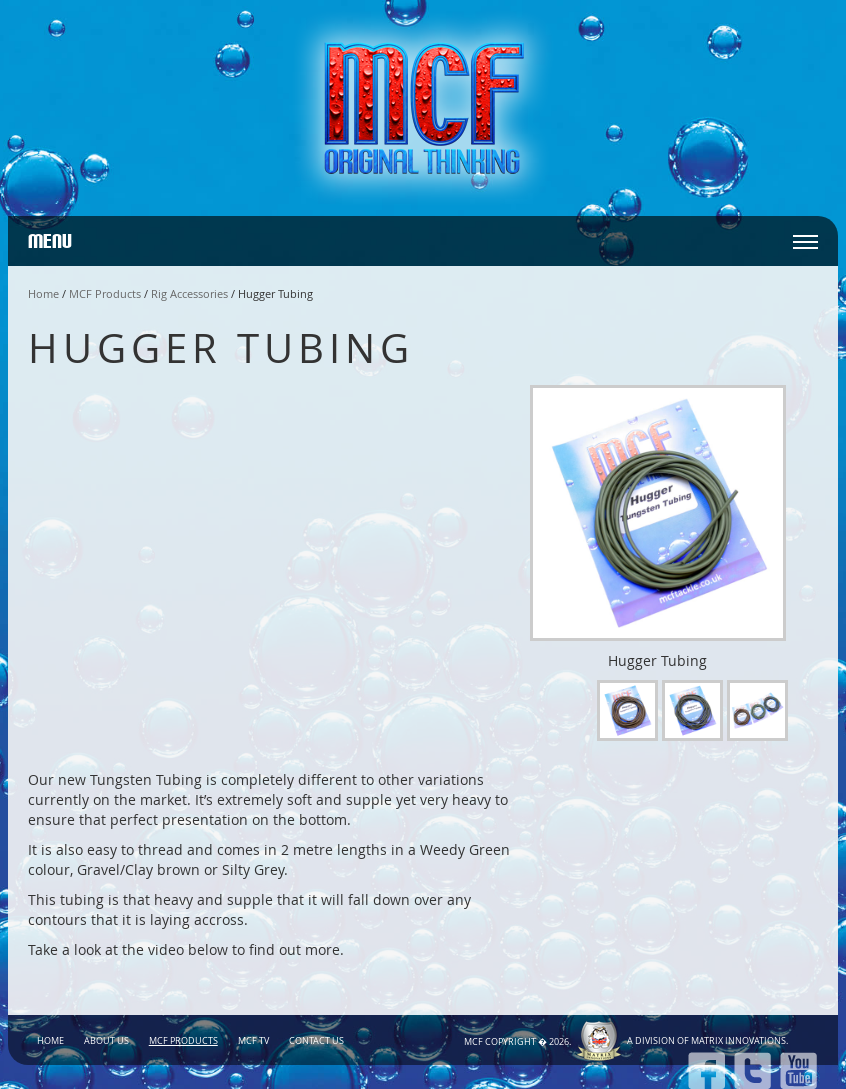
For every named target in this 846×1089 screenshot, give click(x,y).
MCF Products (105, 293)
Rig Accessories (189, 293)
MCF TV (253, 1041)
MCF (473, 1042)
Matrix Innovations (738, 1041)
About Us (106, 1041)
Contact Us (316, 1041)
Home (43, 293)
